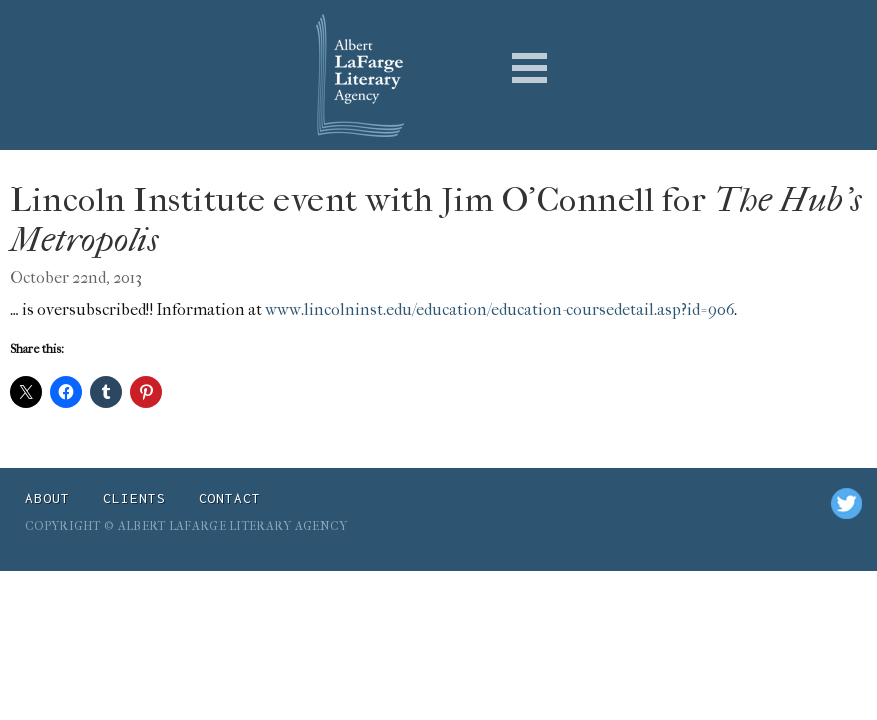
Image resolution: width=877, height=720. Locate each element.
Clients (134, 498)
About (47, 498)
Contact (230, 498)
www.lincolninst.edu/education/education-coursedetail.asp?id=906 (499, 309)
